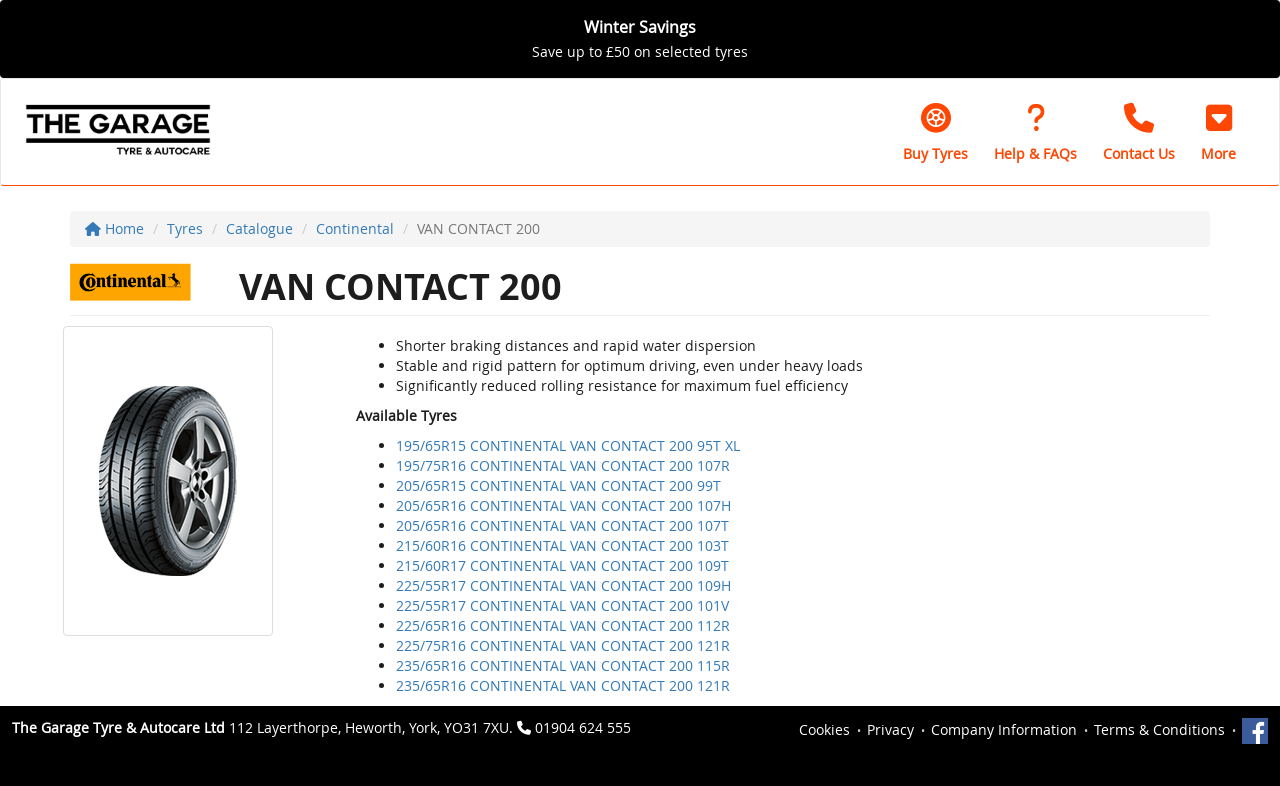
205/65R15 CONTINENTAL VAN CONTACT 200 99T (558, 485)
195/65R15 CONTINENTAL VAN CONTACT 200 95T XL (568, 445)
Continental (355, 228)
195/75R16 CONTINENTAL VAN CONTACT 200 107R (563, 465)
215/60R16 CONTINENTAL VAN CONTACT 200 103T (562, 545)
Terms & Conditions (1159, 729)
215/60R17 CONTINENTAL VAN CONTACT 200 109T (562, 565)
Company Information (1004, 729)
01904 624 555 (583, 727)
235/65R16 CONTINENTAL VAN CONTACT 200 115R (563, 665)
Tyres (185, 228)
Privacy (890, 729)
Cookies (824, 729)
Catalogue (259, 228)
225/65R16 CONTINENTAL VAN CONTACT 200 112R (563, 625)
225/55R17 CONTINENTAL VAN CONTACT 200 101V (562, 605)
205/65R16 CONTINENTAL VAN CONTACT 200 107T (562, 525)
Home (114, 228)
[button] (1218, 132)
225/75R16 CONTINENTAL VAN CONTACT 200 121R (563, 645)
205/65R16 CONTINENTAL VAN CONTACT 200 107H (563, 505)
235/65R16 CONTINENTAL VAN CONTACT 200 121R (563, 685)
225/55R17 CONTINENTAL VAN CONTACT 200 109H (563, 585)
